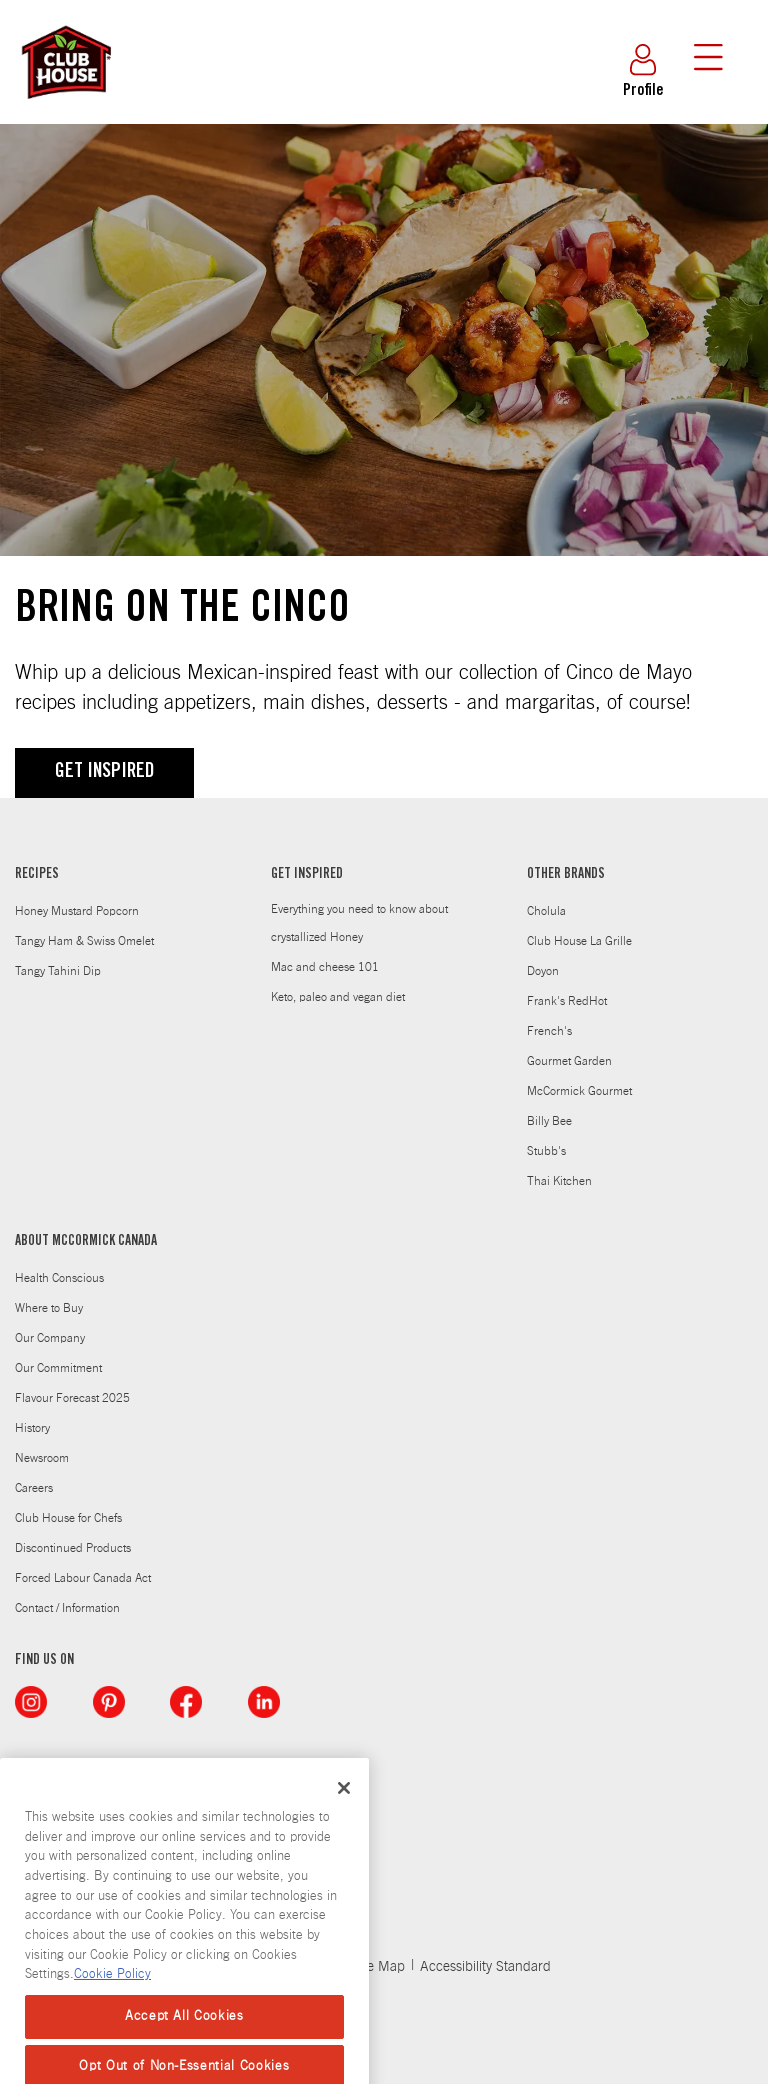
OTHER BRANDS (566, 875)
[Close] (344, 1841)
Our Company (50, 1338)
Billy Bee (549, 1121)
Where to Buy (49, 1308)
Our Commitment (58, 1368)
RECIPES (37, 875)
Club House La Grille (579, 941)
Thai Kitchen (559, 1181)
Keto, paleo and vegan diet (338, 997)
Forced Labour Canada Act (83, 1578)
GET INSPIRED (104, 773)
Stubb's (546, 1151)
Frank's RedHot (567, 1001)
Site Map (378, 1967)
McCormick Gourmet (579, 1091)
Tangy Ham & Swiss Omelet (84, 941)
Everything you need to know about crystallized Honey (359, 923)
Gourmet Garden (569, 1061)
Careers (34, 1488)
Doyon (543, 971)
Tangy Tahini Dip (58, 971)
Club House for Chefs (68, 1518)
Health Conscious (59, 1278)
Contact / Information (67, 1608)
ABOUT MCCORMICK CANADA (86, 1242)
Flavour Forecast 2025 (72, 1398)
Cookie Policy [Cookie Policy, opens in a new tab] (112, 2028)
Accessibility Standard (485, 1967)
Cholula (546, 911)
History (32, 1428)
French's (549, 1031)
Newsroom (42, 1458)
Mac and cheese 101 (325, 967)
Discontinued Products (73, 1548)
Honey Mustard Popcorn (77, 911)
